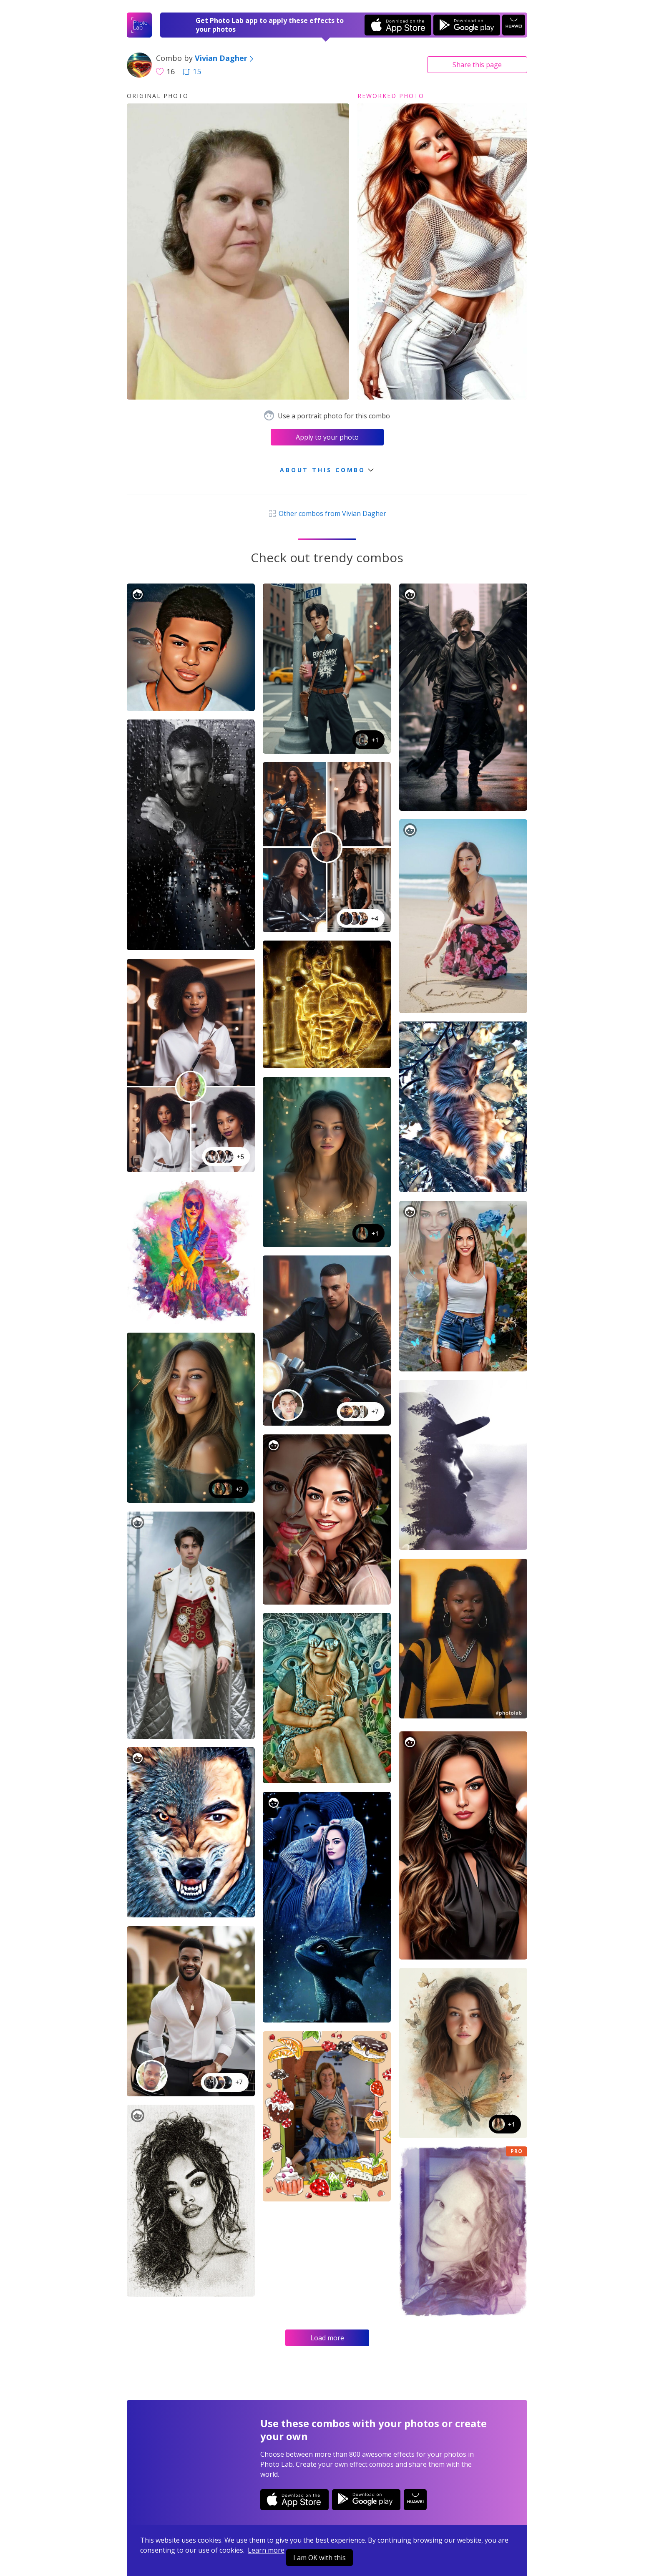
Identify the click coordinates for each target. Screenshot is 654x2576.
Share (477, 64)
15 (192, 71)
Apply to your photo (327, 437)
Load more (327, 2337)
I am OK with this (319, 2557)
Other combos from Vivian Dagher (327, 513)
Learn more (266, 2550)
